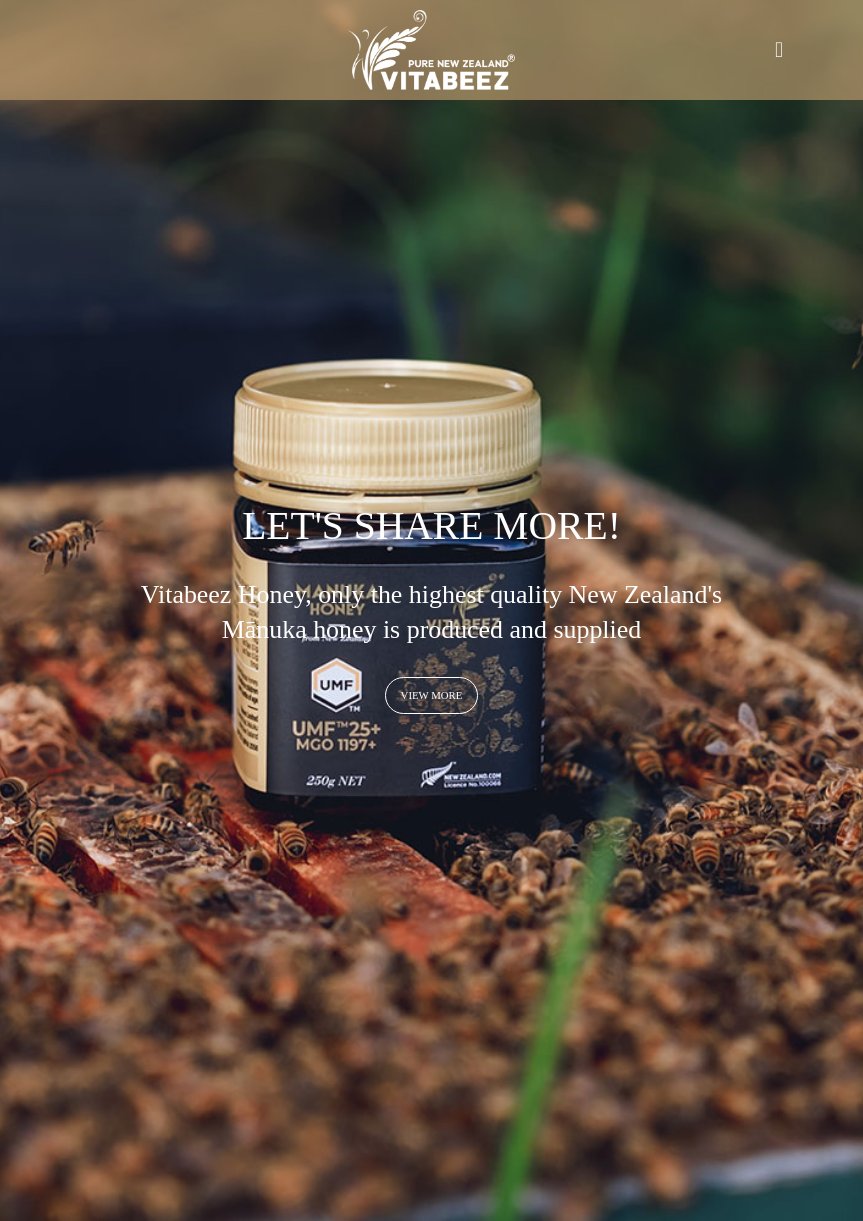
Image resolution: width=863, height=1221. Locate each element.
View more (432, 695)
